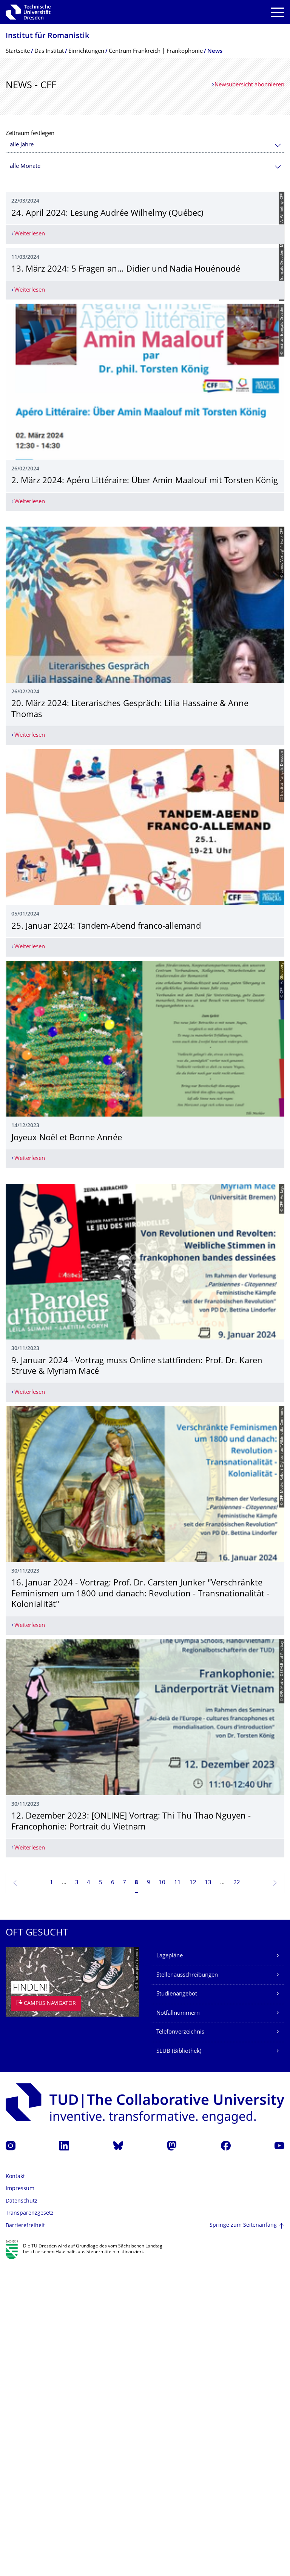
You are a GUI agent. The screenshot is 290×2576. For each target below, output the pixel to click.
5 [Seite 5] (100, 2194)
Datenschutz (21, 2512)
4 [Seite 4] (88, 2194)
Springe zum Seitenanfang (243, 2536)
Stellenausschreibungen (187, 2286)
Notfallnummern (178, 2324)
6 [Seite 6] (112, 2194)
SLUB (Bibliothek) (178, 2362)
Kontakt (15, 2487)
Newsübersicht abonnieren (249, 85)
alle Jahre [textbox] (22, 145)
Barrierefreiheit (25, 2536)
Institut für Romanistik (47, 36)
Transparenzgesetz (30, 2524)
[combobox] (145, 145)
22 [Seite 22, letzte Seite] (236, 2194)
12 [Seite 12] (193, 2194)
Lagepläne (169, 2267)
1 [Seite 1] (51, 2194)
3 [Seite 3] (77, 2194)
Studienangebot (176, 2305)
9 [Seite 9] (148, 2194)
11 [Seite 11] (177, 2194)
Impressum (20, 2500)
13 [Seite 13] (208, 2194)
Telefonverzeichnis (180, 2343)
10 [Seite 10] (162, 2194)
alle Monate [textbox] (25, 166)
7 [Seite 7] (124, 2194)
